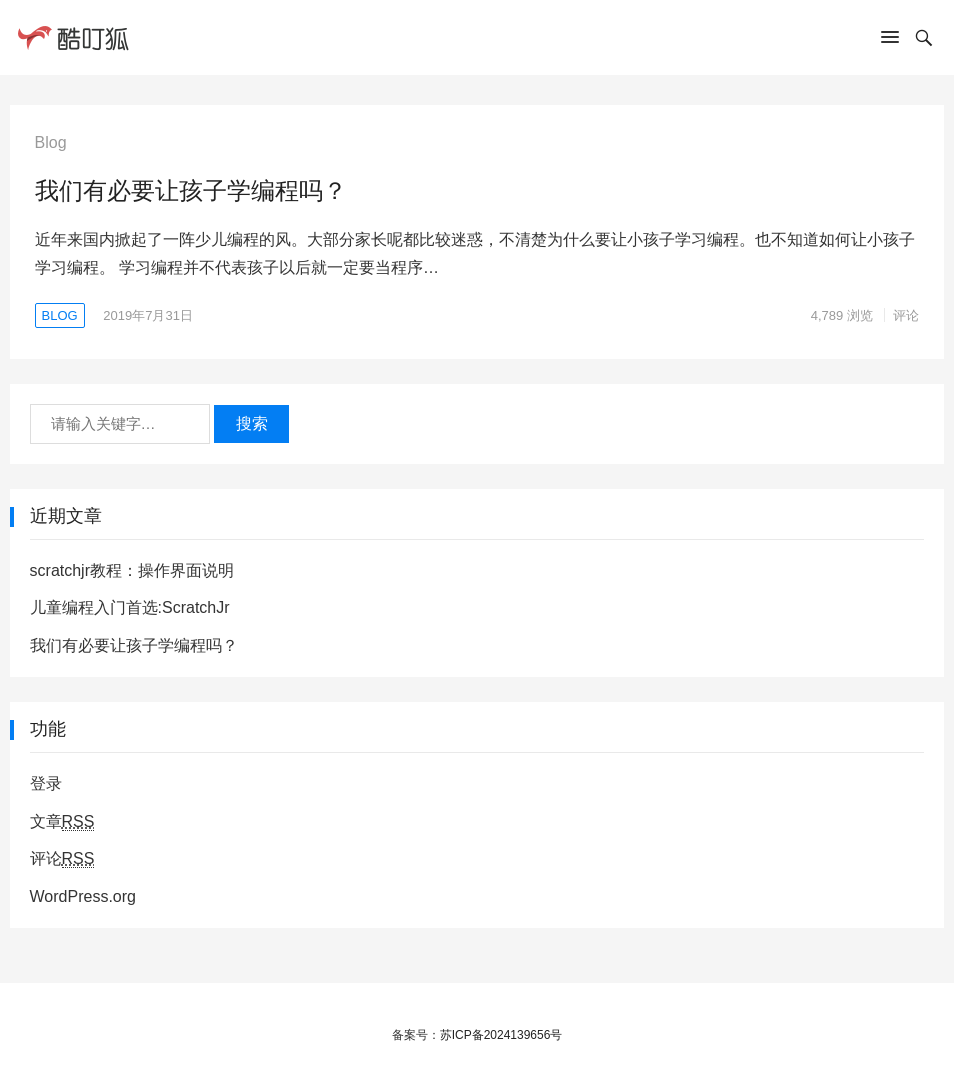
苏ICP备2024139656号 (501, 1035)
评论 (906, 315)
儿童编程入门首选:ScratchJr (130, 607)
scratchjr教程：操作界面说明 (132, 570)
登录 (46, 783)
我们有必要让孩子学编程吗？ (191, 190)
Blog (60, 315)
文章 (62, 822)
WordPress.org (83, 896)
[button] (890, 41)
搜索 (252, 423)
